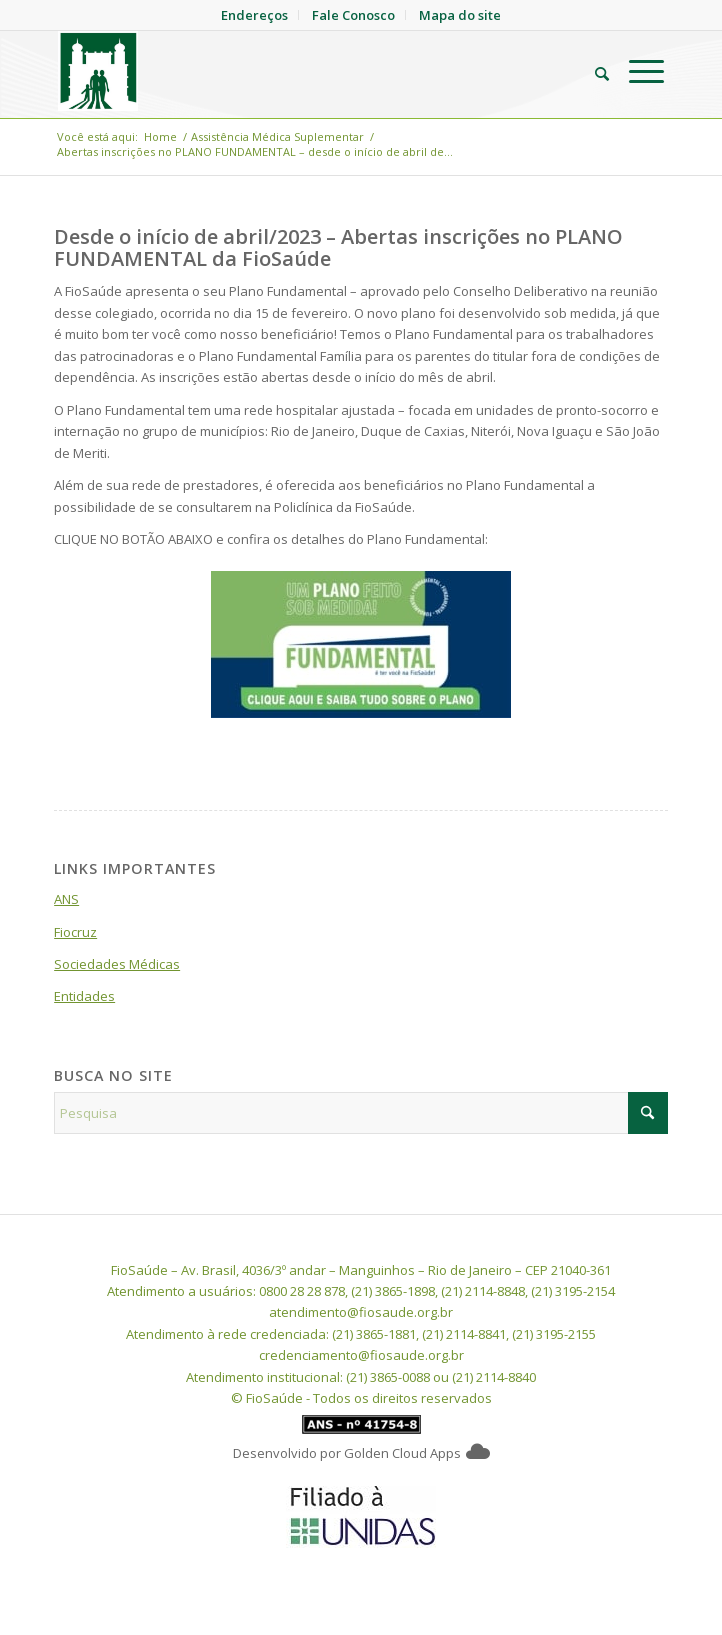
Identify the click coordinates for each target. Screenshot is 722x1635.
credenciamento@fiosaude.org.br (361, 1355)
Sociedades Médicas (117, 964)
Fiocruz (75, 932)
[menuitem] (592, 71)
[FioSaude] (300, 71)
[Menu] (636, 71)
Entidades (84, 996)
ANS (66, 899)
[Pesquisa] (592, 71)
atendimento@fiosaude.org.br (361, 1312)
